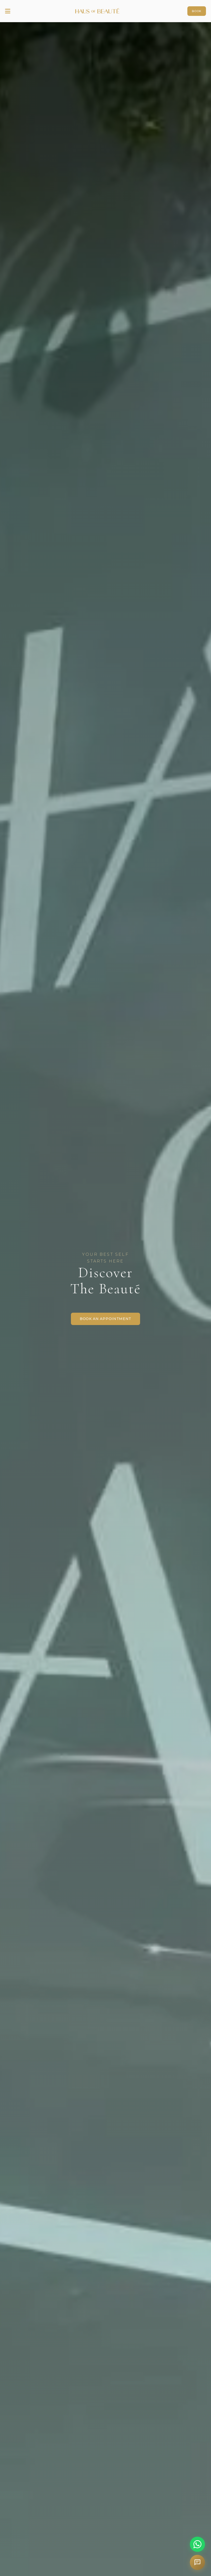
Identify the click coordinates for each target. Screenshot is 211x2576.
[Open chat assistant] (197, 2562)
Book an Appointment (105, 1318)
